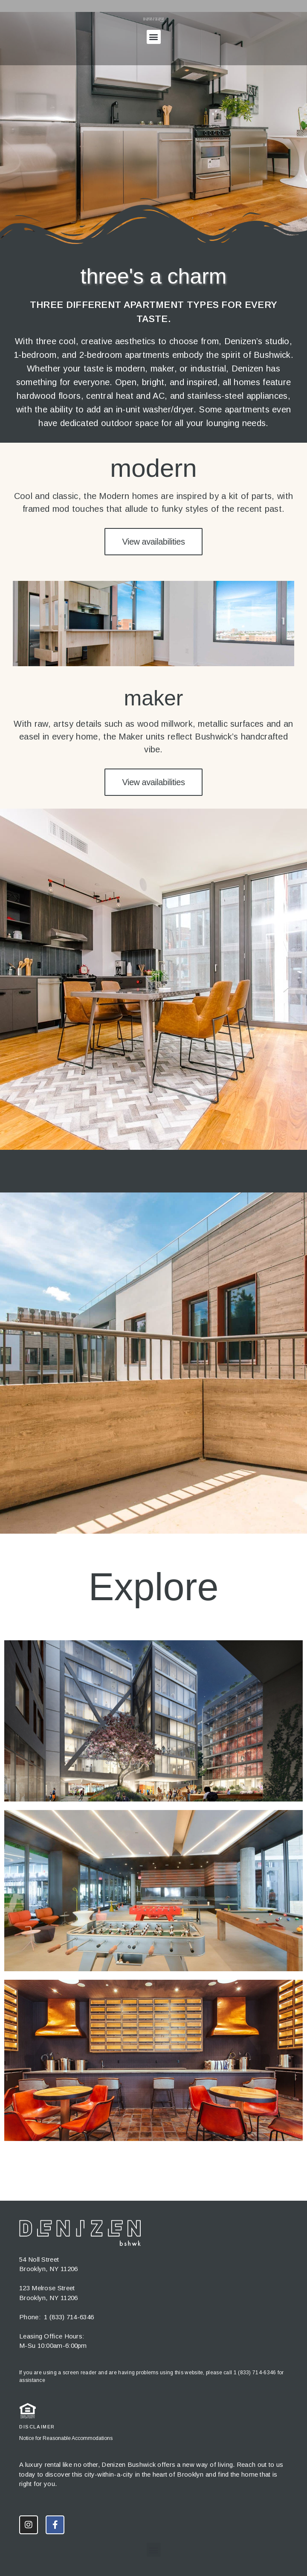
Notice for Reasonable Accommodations (66, 2438)
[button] (154, 37)
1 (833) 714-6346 (69, 2317)
